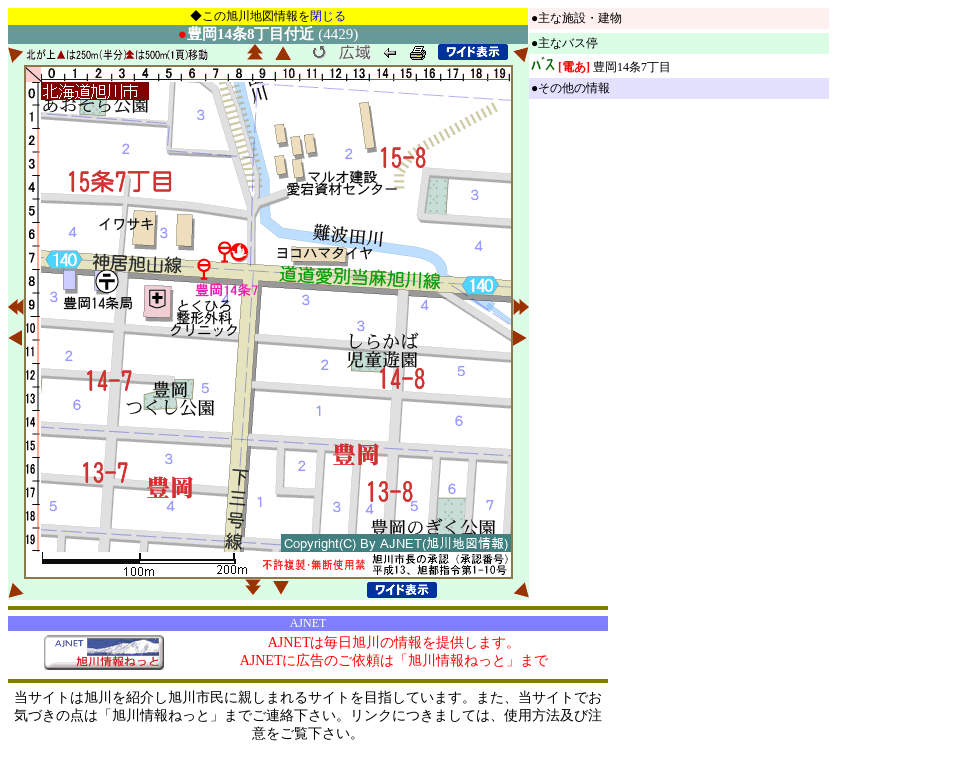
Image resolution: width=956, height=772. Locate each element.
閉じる (328, 16)
